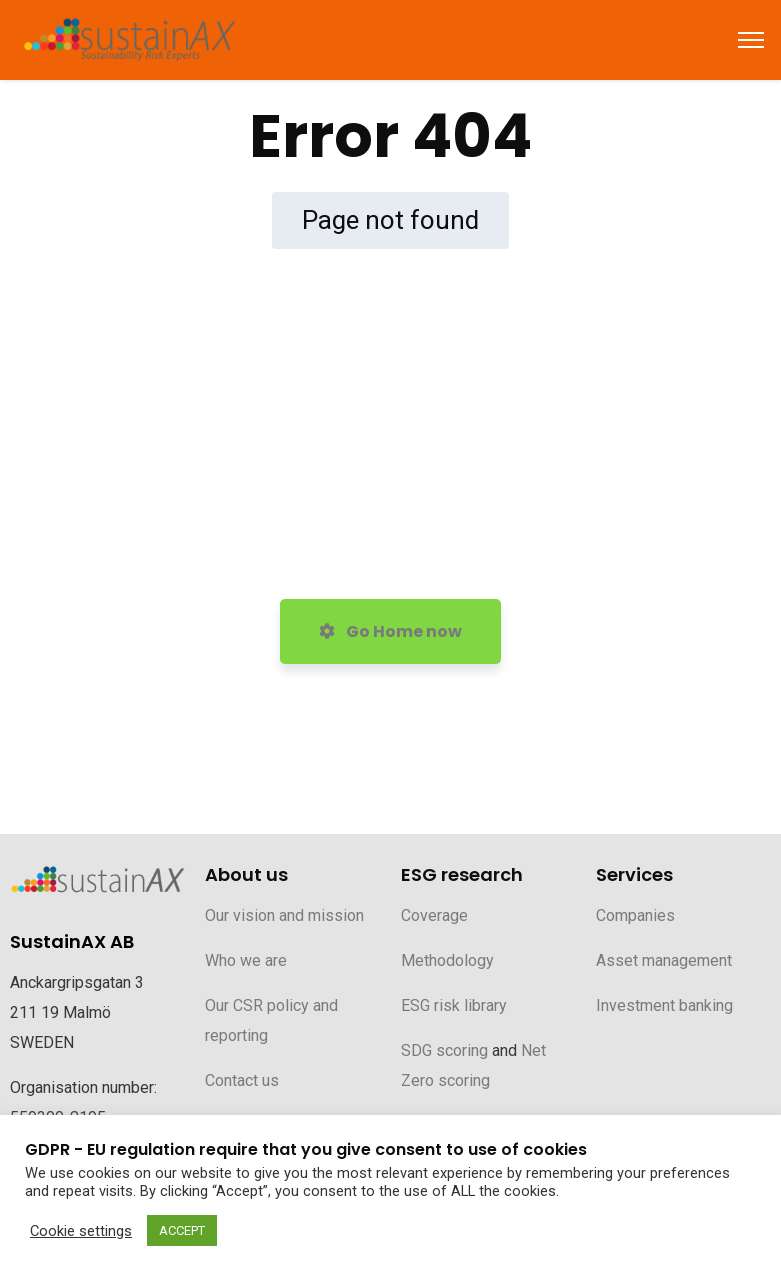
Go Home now (390, 631)
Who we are (246, 960)
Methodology (447, 960)
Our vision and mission (284, 915)
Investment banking (664, 1005)
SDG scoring (444, 1050)
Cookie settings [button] (81, 1231)
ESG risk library (454, 1005)
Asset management (664, 960)
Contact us (242, 1080)
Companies (635, 915)
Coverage (434, 915)
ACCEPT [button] (182, 1230)
